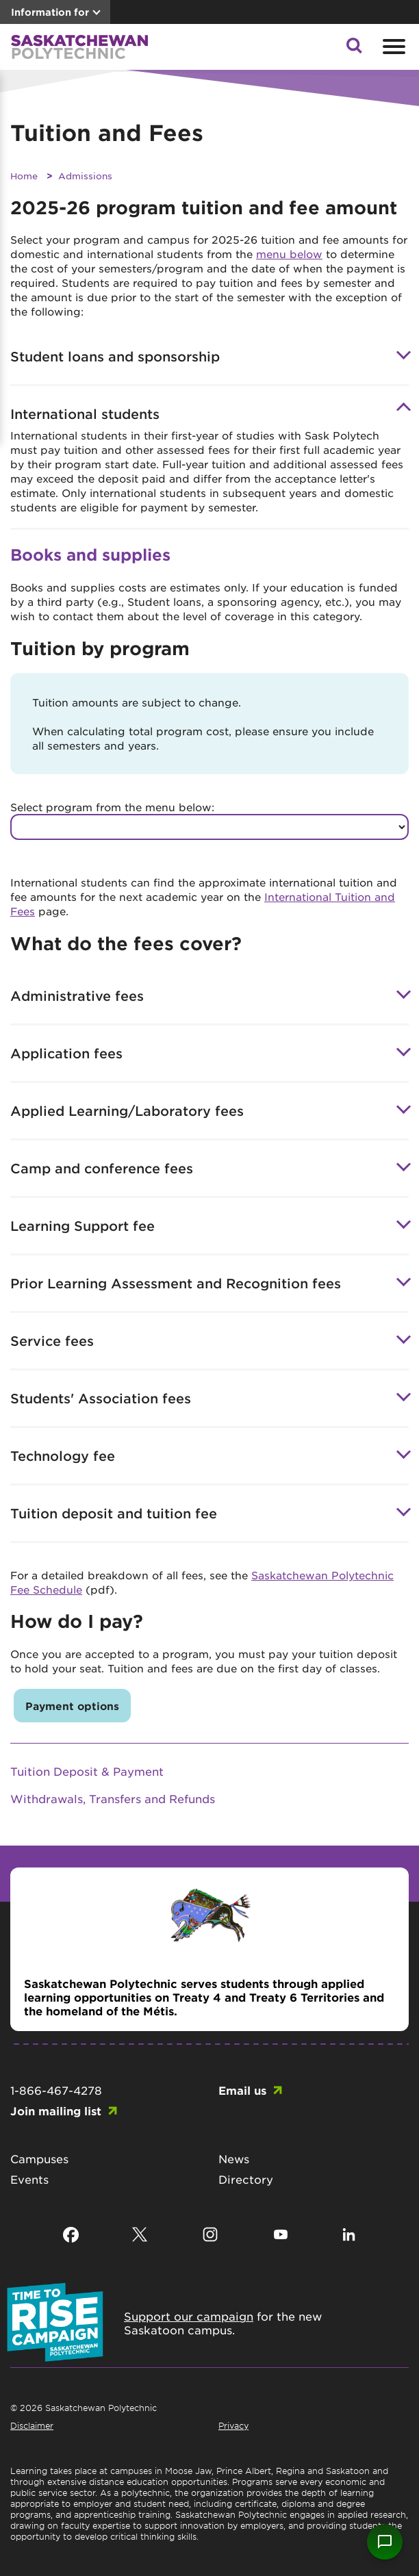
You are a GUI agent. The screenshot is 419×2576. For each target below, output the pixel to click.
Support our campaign (188, 2316)
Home (24, 175)
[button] (354, 49)
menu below (289, 253)
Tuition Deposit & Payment (87, 1771)
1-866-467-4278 (56, 2090)
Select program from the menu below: (112, 806)
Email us (242, 2090)
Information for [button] (50, 12)
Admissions (85, 175)
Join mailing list (55, 2110)
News (233, 2158)
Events (29, 2179)
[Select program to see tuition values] (209, 827)
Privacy (233, 2425)
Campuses (39, 2158)
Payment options (72, 1705)
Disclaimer (31, 2425)
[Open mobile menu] (392, 47)
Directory (245, 2179)
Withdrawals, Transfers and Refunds (112, 1798)
